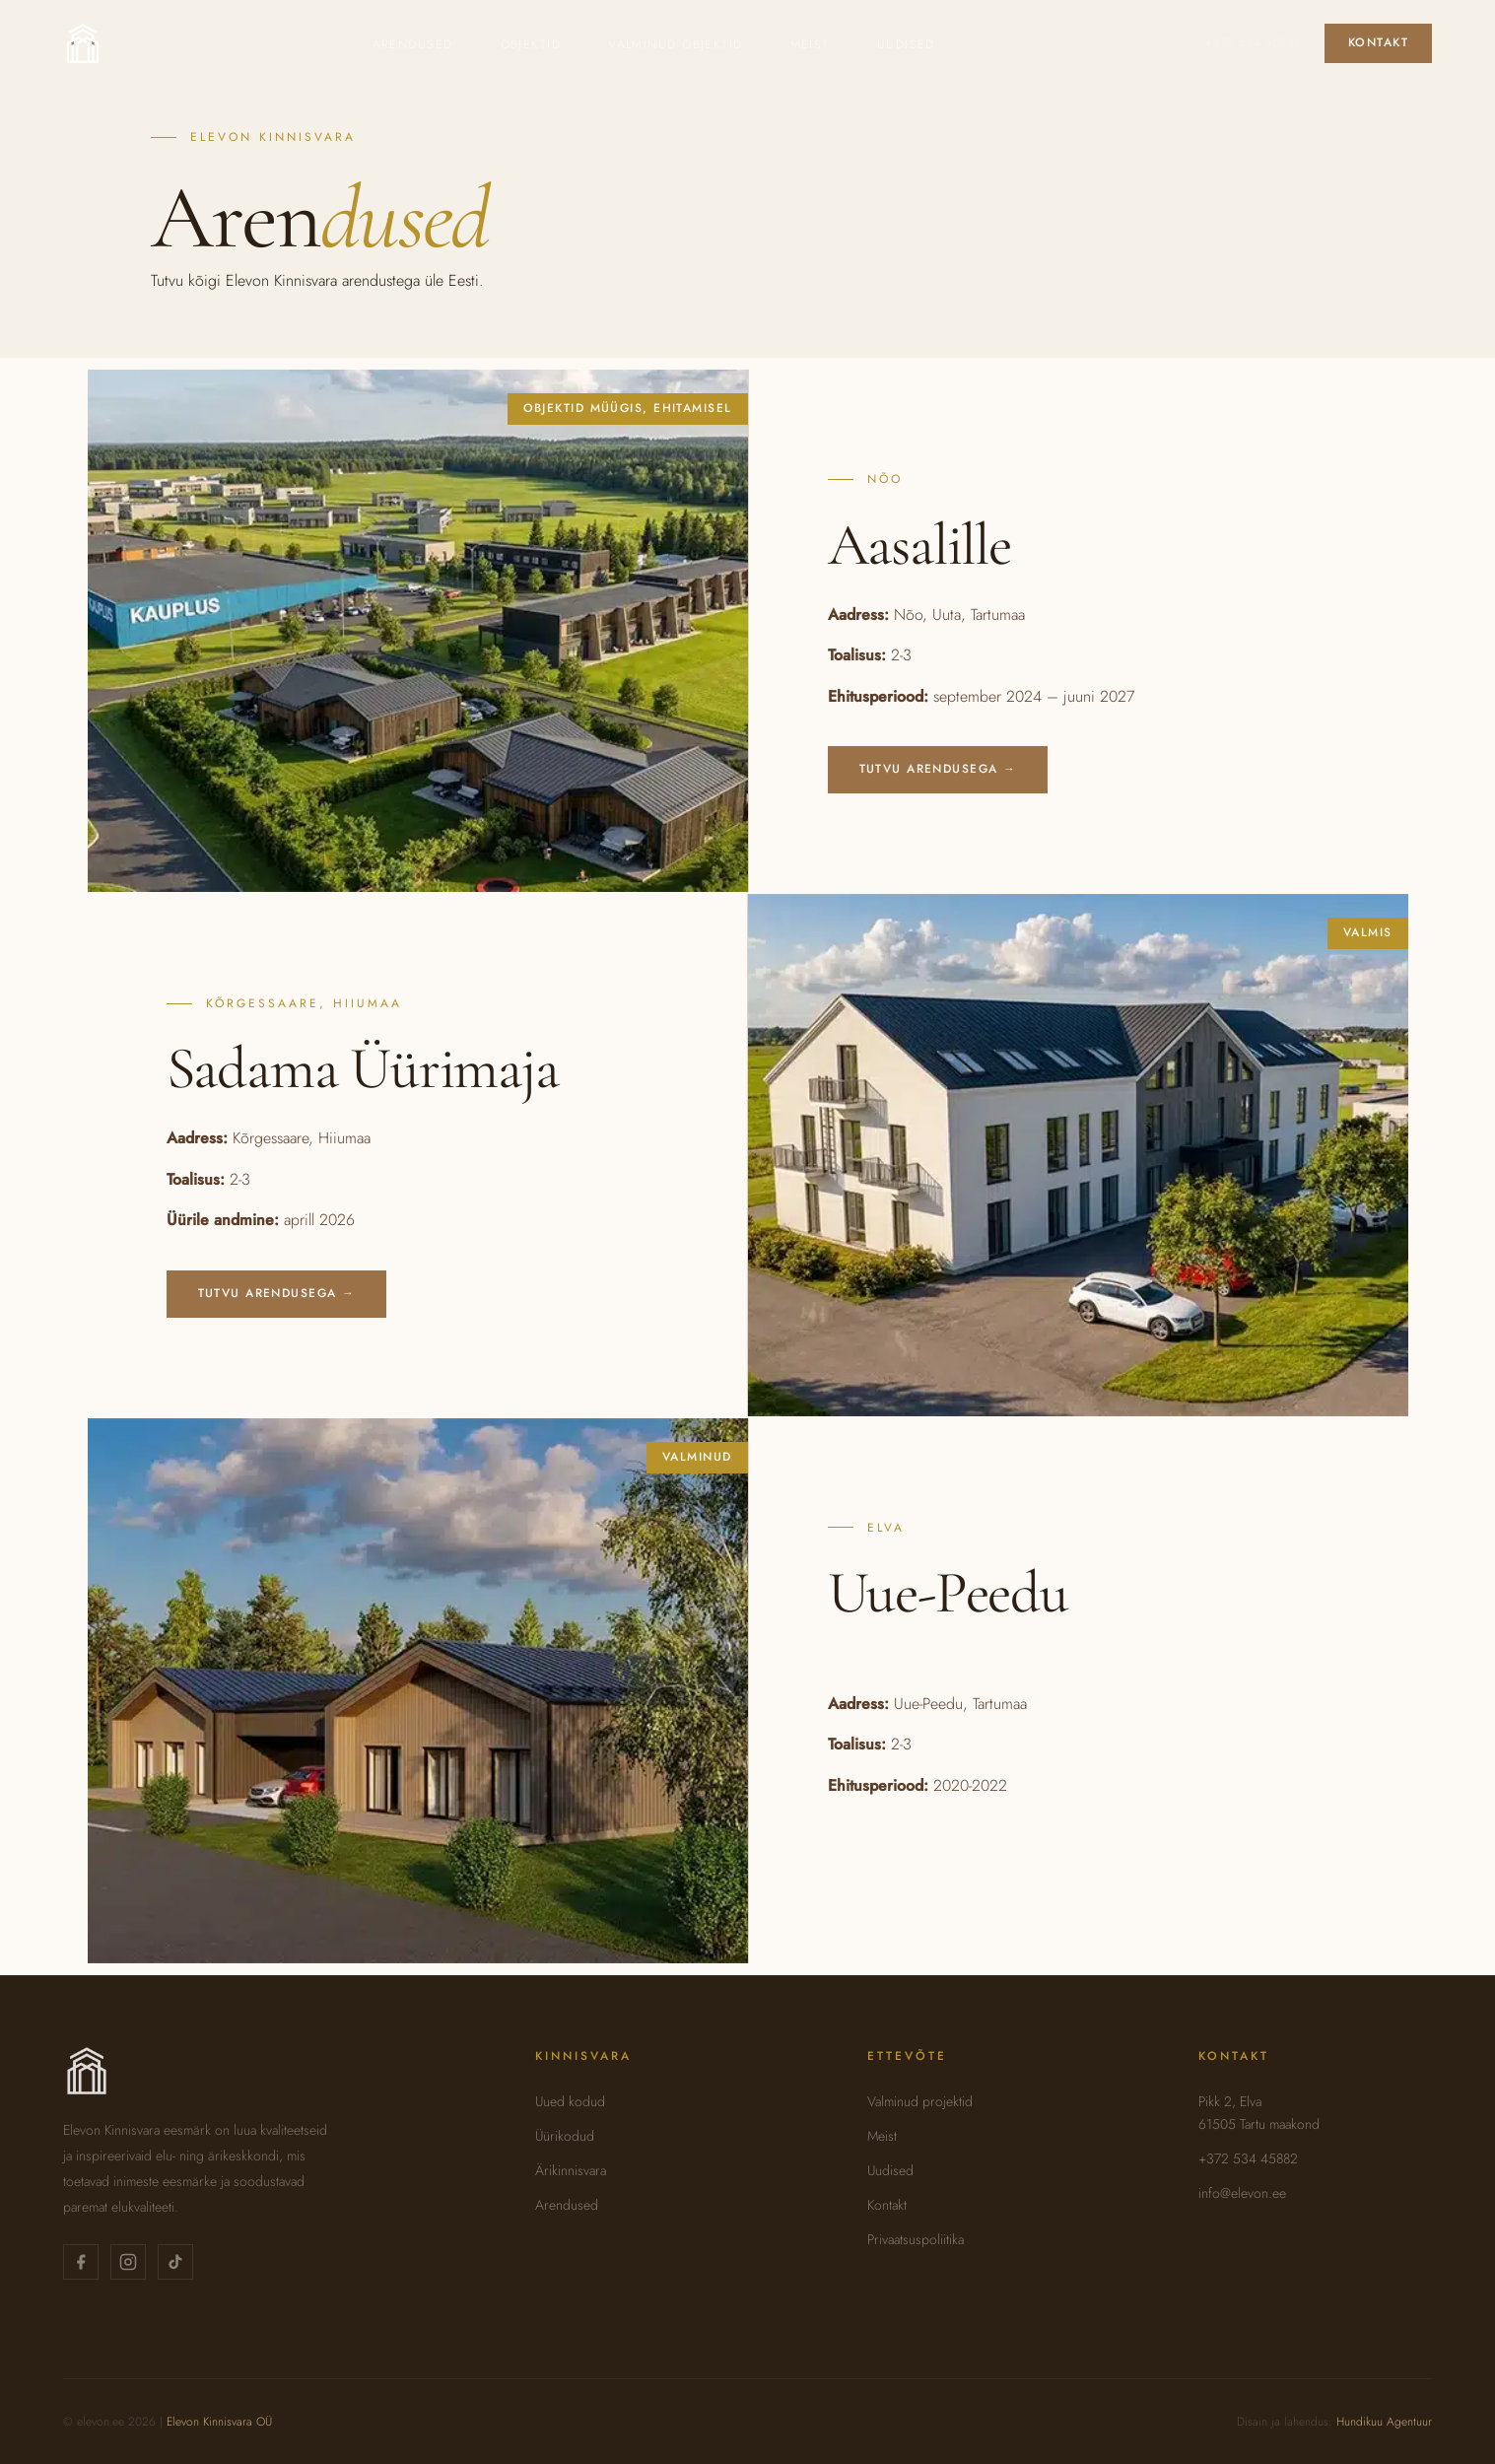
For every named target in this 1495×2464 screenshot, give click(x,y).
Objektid (531, 44)
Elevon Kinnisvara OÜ (219, 2421)
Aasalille (919, 545)
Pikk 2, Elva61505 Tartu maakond (1259, 2112)
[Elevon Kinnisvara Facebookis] (81, 2262)
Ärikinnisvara (570, 2170)
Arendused (413, 44)
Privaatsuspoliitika (915, 2239)
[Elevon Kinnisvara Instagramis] (128, 2262)
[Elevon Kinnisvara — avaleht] (82, 43)
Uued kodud (570, 2101)
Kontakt (1378, 42)
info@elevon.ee (1242, 2193)
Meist (810, 44)
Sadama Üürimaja (363, 1068)
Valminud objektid (675, 44)
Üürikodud (564, 2136)
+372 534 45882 (1253, 42)
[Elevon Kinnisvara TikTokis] (175, 2262)
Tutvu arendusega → (938, 769)
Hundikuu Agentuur (1384, 2421)
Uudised (906, 44)
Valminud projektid (920, 2101)
